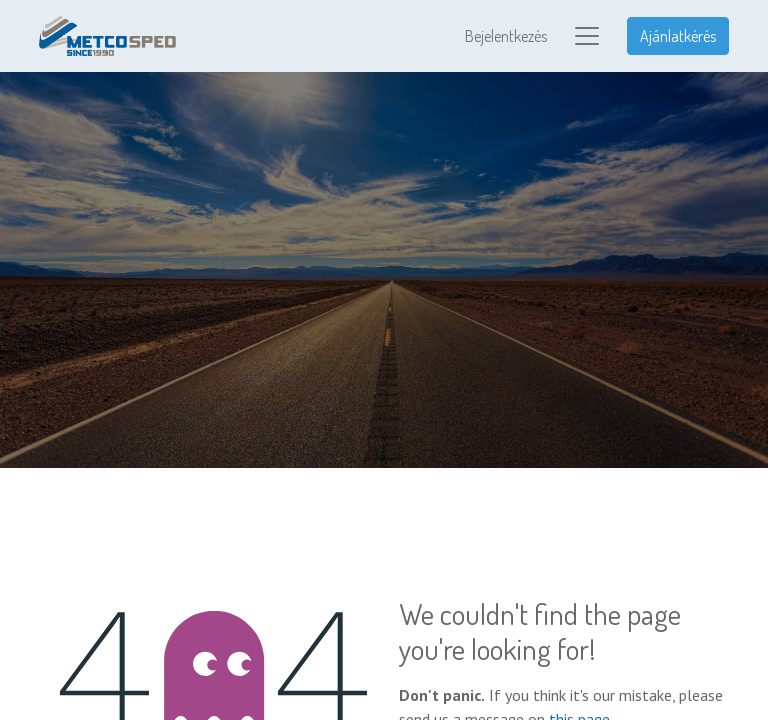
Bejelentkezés (506, 36)
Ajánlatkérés (678, 36)
